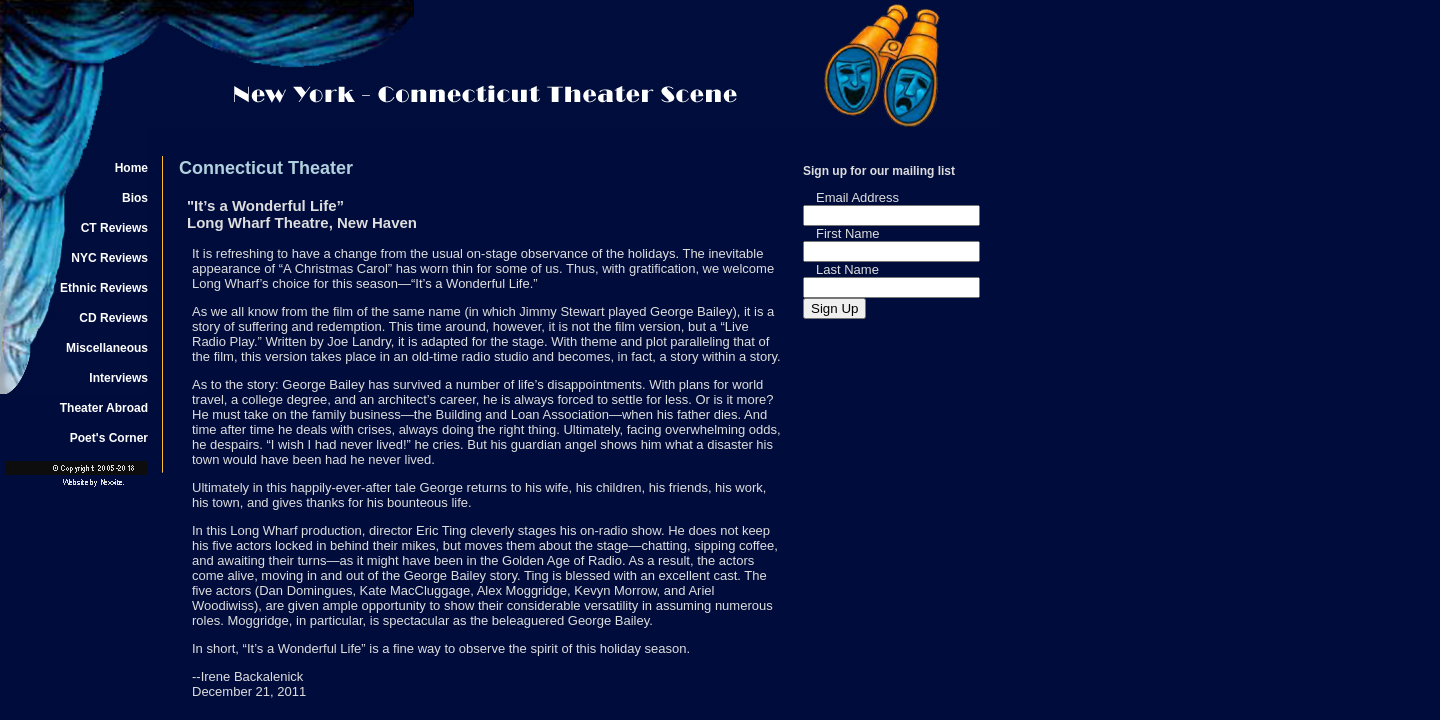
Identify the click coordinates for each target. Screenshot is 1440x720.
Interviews (118, 378)
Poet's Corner (109, 438)
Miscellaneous (107, 348)
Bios (135, 198)
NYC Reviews (109, 258)
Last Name (847, 269)
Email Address (857, 197)
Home (131, 168)
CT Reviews (114, 228)
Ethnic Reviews (104, 288)
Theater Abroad (104, 408)
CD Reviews (113, 318)
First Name (848, 233)
